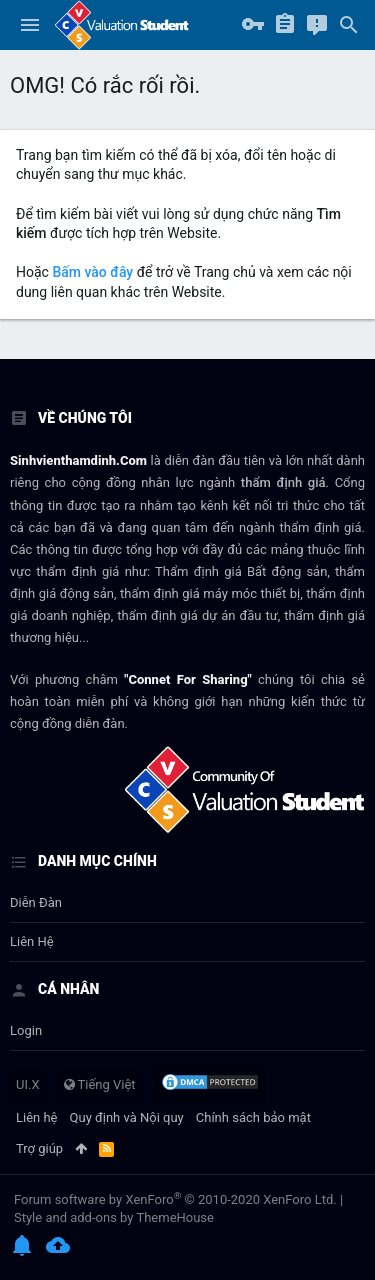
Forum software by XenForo (175, 1199)
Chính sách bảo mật (253, 1117)
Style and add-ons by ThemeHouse (114, 1217)
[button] (30, 25)
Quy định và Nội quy (127, 1117)
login (26, 1030)
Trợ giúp (39, 1148)
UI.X (28, 1084)
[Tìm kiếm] (349, 25)
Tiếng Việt (100, 1084)
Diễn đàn (36, 902)
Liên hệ (32, 941)
